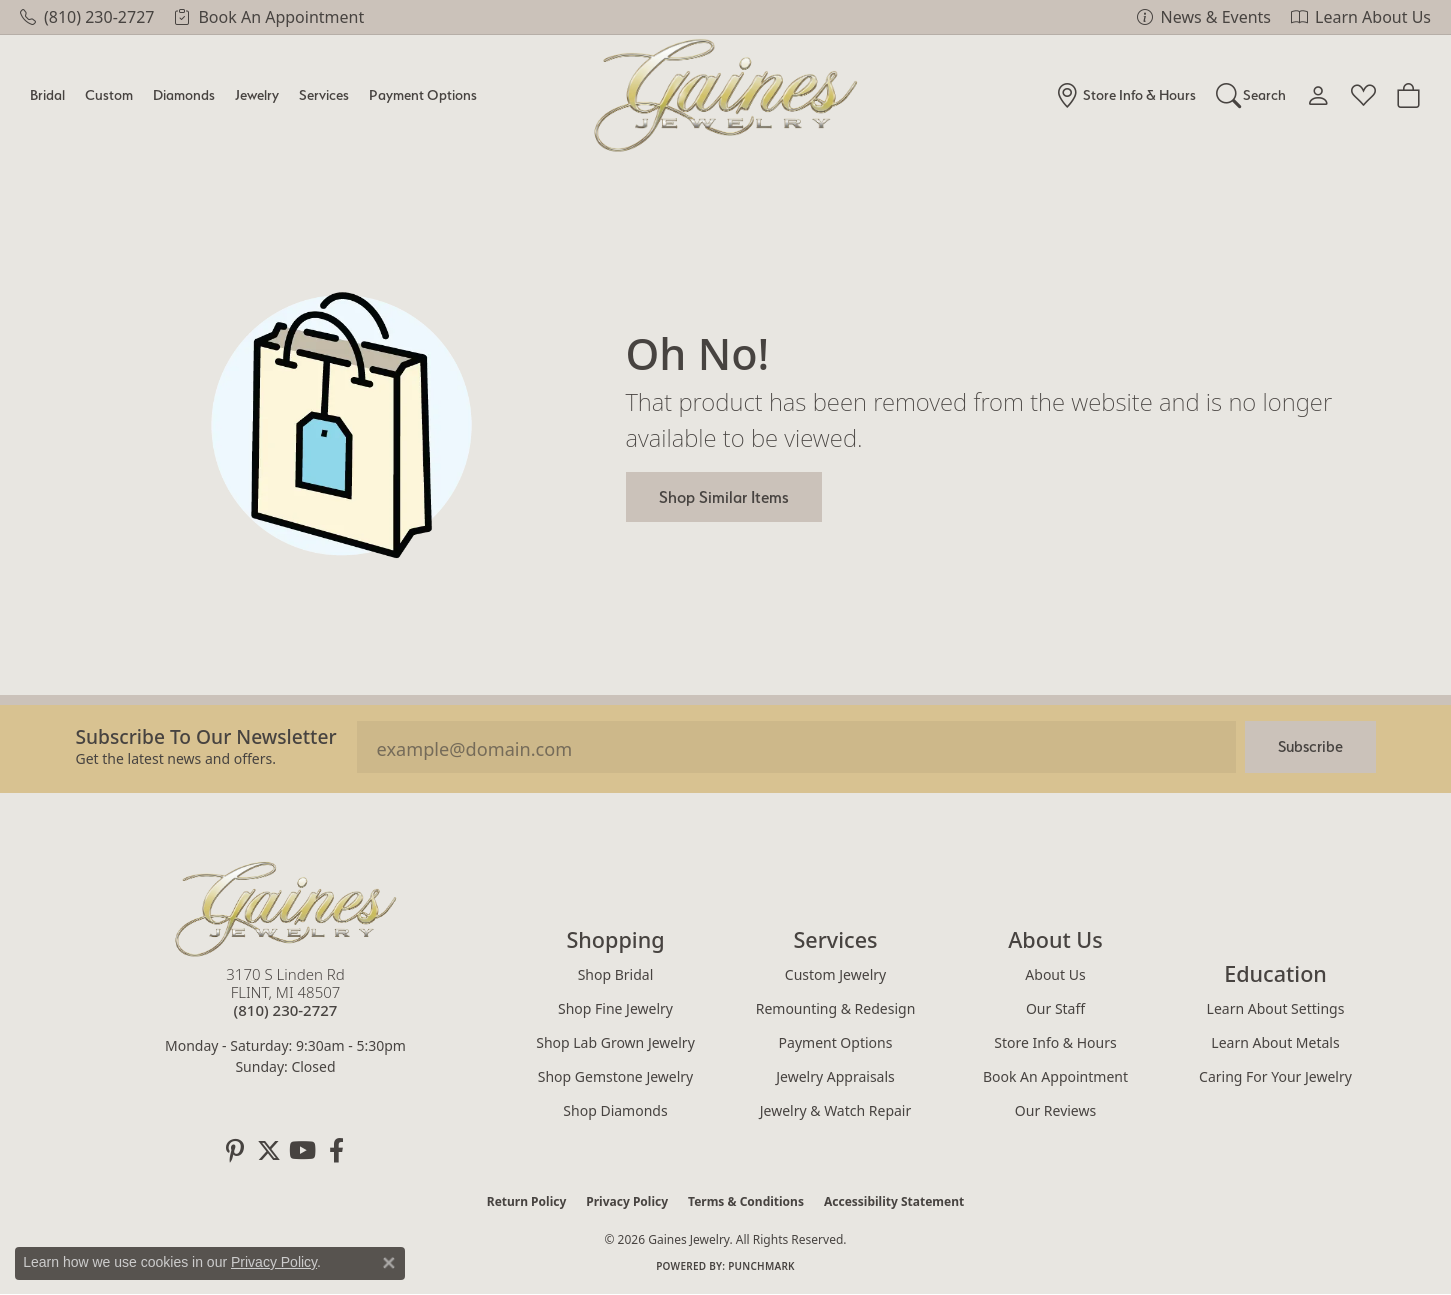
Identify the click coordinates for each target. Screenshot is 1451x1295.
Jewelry (257, 94)
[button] (1251, 95)
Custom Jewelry (835, 974)
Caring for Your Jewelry (1275, 1076)
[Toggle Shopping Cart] (1408, 95)
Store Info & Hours (1055, 1042)
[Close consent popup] (389, 1263)
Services (324, 94)
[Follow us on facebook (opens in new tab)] (337, 1151)
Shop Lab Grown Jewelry (615, 1042)
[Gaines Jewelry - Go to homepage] (286, 909)
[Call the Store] (286, 1010)
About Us (1055, 974)
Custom (109, 94)
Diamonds (184, 94)
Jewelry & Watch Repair (836, 1110)
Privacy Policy (627, 1201)
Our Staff (1055, 1008)
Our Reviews (1055, 1110)
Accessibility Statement (894, 1201)
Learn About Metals (1275, 1042)
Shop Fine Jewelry (615, 1008)
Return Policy (527, 1201)
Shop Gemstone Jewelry (616, 1076)
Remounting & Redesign (836, 1008)
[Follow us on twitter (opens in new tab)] (269, 1151)
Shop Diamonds (615, 1110)
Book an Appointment (1055, 1076)
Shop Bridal (616, 974)
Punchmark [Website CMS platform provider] (761, 1266)
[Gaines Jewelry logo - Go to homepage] (725, 95)
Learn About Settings (1276, 1008)
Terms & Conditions (746, 1201)
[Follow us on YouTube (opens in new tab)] (303, 1151)
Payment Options (423, 94)
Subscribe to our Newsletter (206, 736)
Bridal (47, 94)
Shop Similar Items (724, 497)
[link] (87, 17)
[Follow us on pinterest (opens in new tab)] (235, 1151)
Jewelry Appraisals (835, 1076)
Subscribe (1310, 746)
